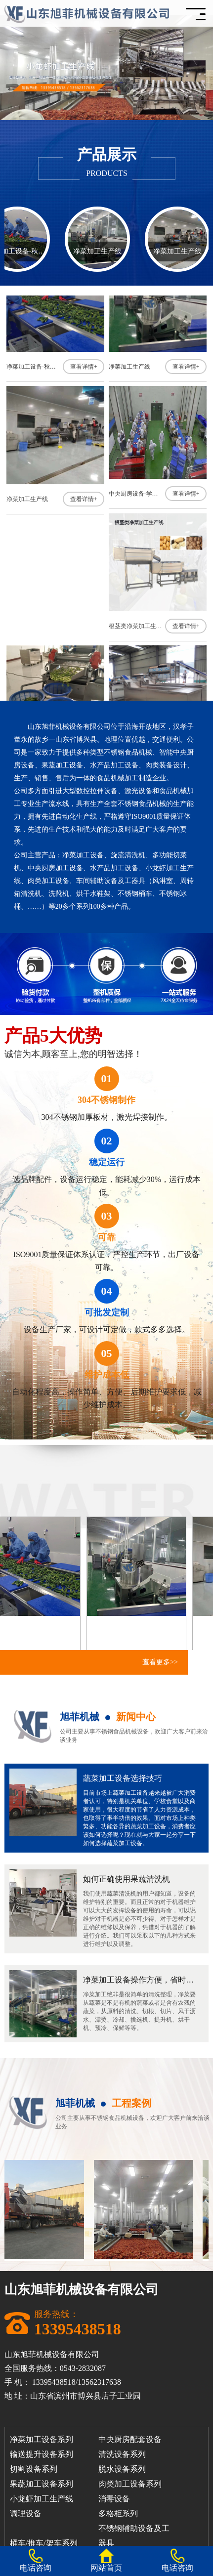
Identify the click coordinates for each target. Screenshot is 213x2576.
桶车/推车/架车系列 (44, 2543)
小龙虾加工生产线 (41, 2498)
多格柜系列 (118, 2513)
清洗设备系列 (122, 2454)
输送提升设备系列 (41, 2454)
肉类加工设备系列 (130, 2484)
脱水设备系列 (122, 2469)
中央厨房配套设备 (130, 2439)
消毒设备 (114, 2498)
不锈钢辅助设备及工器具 (134, 2530)
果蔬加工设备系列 (41, 2484)
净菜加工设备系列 (41, 2439)
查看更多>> (160, 1662)
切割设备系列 (33, 2469)
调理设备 (26, 2513)
